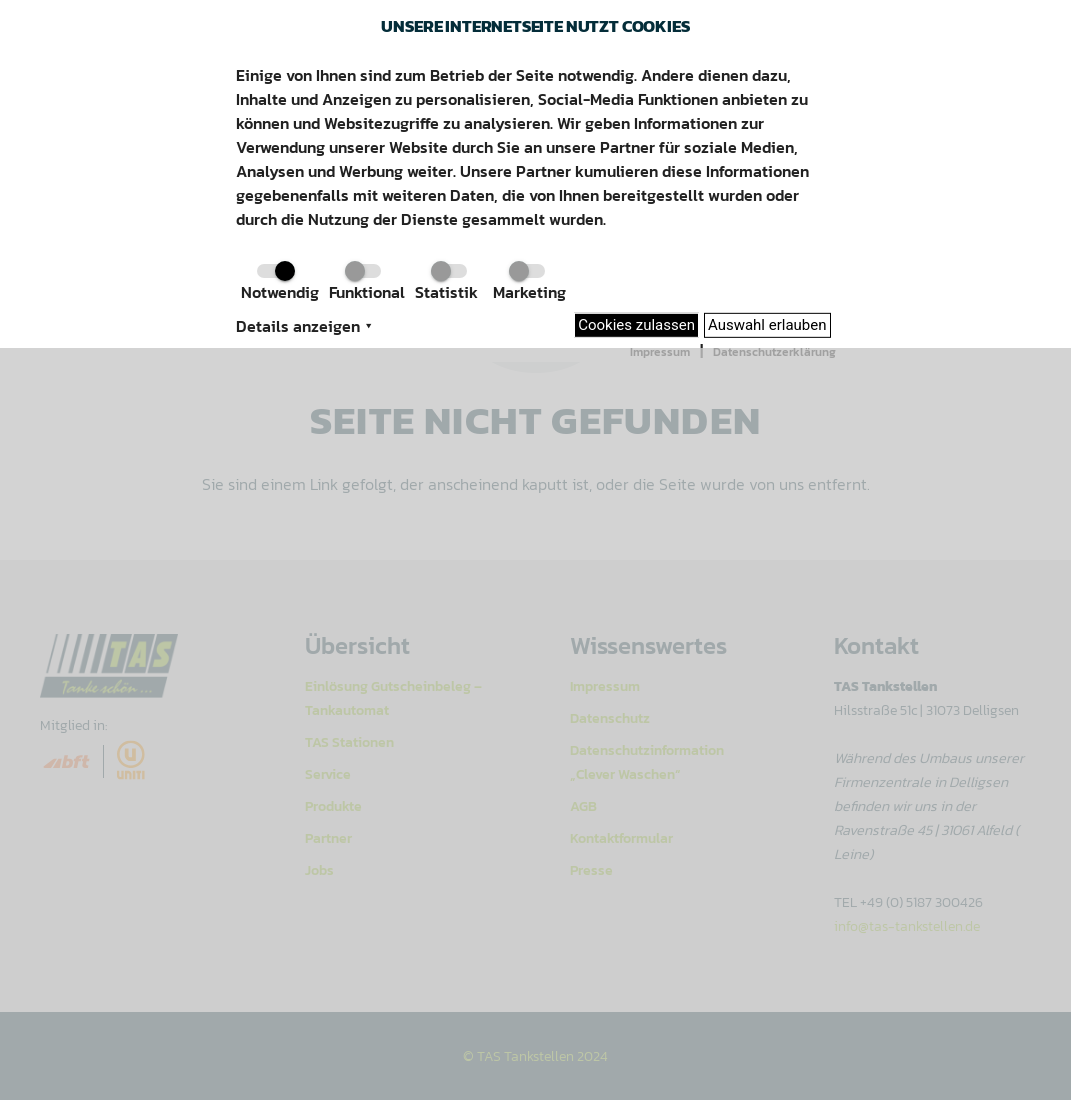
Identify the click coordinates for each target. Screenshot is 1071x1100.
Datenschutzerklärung (774, 352)
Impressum (660, 352)
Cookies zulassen (636, 325)
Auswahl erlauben (767, 325)
